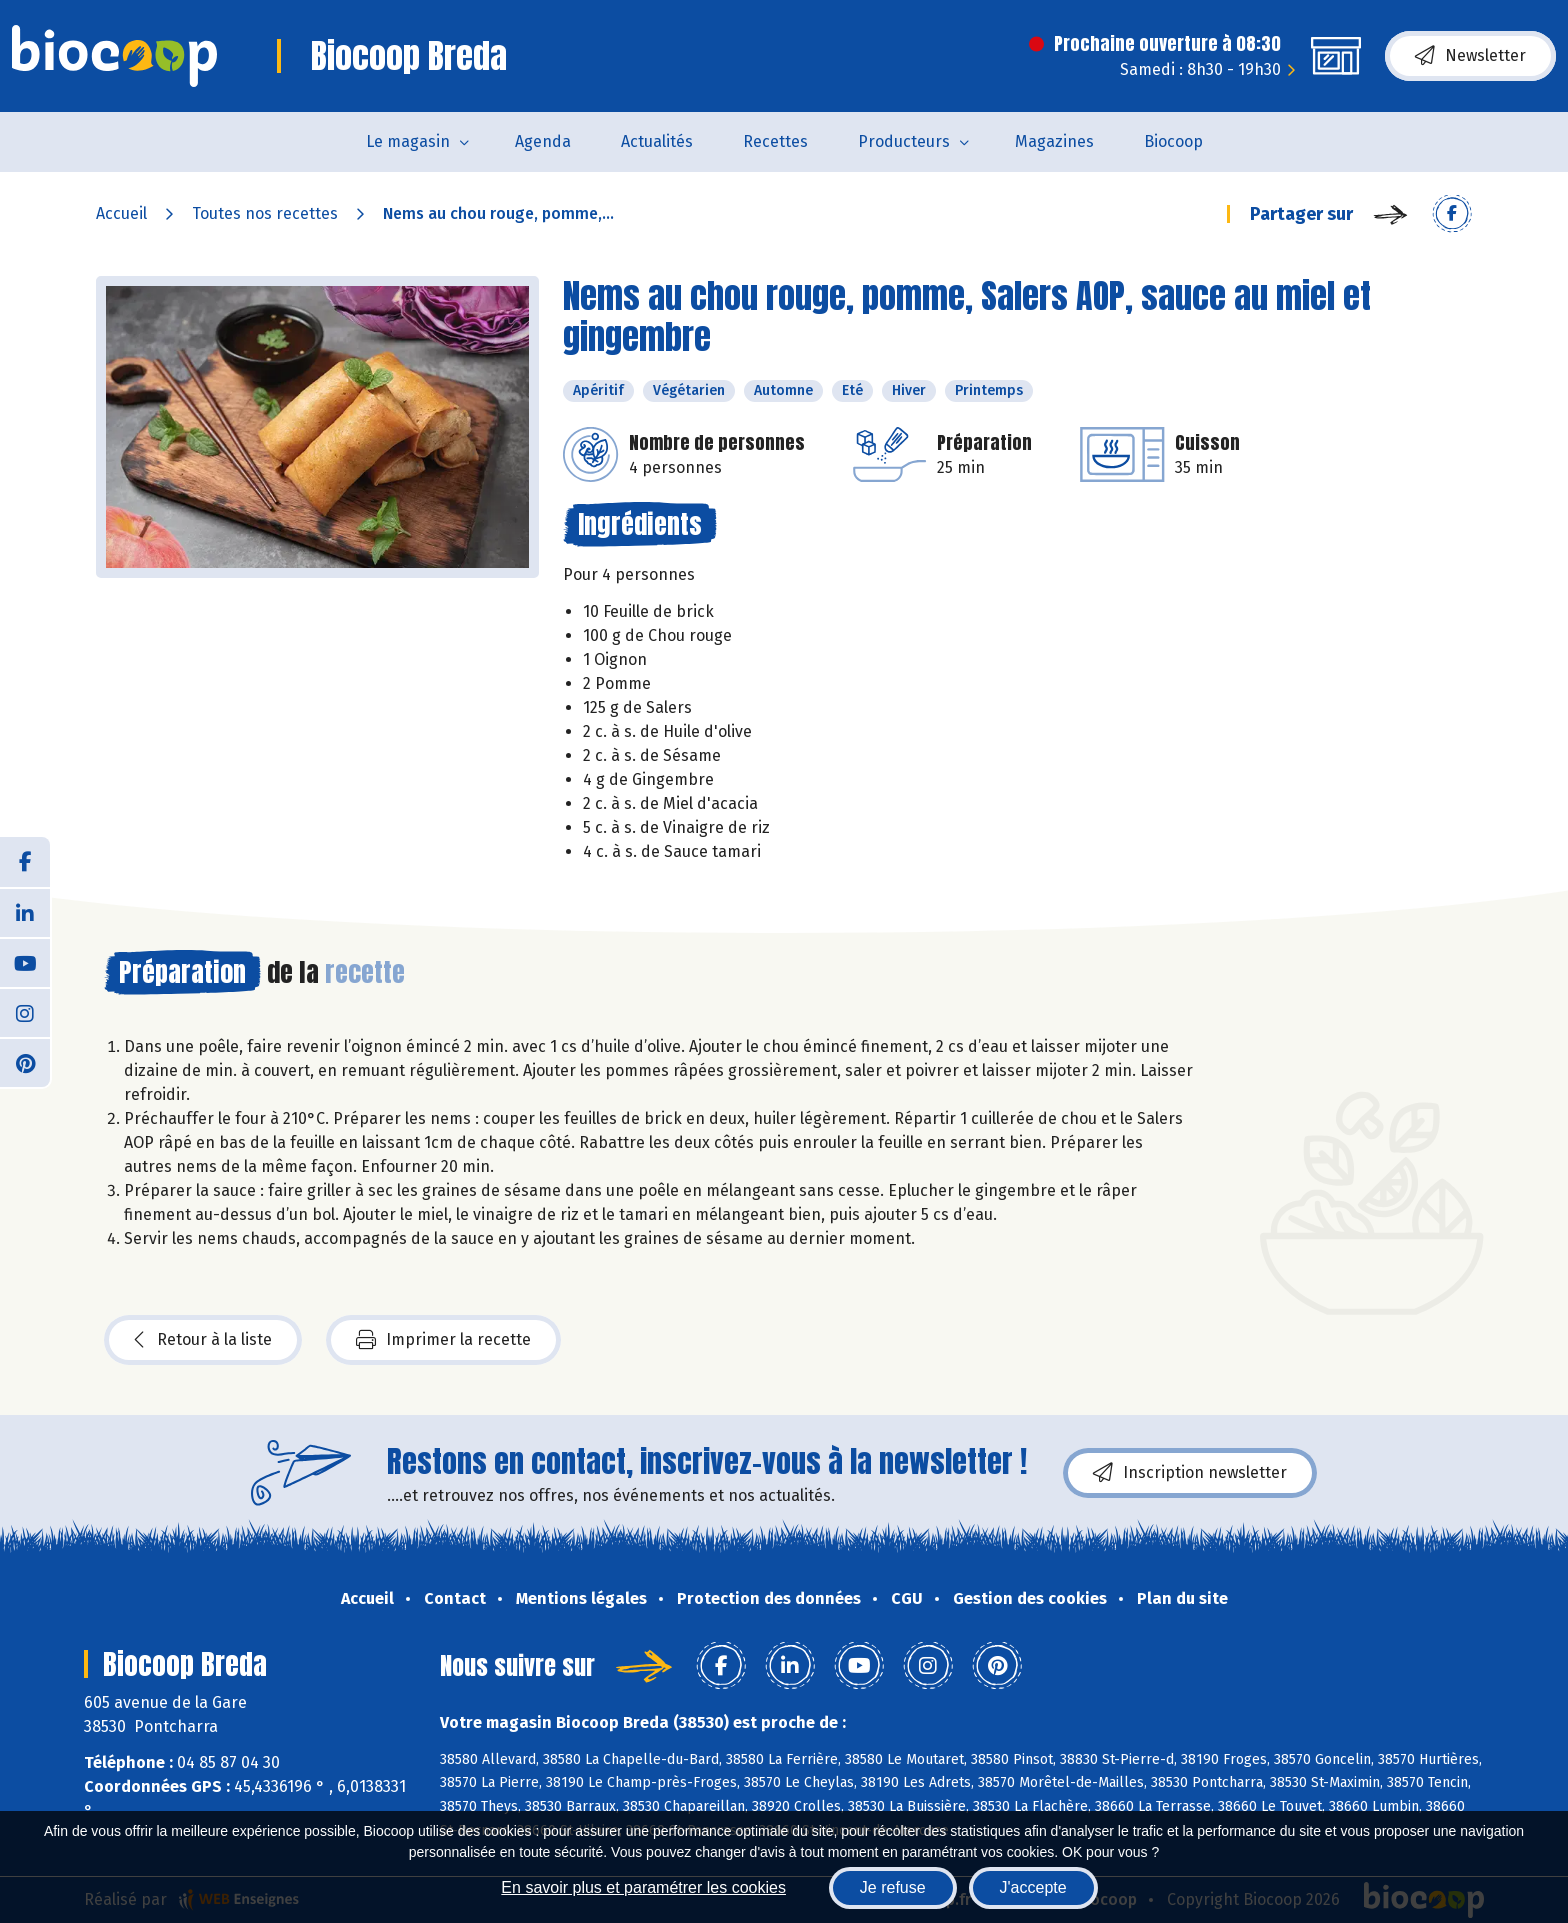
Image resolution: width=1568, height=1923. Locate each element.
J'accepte (1033, 1887)
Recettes (775, 141)
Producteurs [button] (904, 141)
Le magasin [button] (408, 141)
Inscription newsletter (1190, 1473)
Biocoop (1173, 141)
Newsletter (1470, 56)
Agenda (543, 141)
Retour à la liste (203, 1340)
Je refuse (893, 1887)
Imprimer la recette (443, 1340)
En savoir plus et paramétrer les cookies (643, 1887)
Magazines (1054, 141)
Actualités (657, 141)
